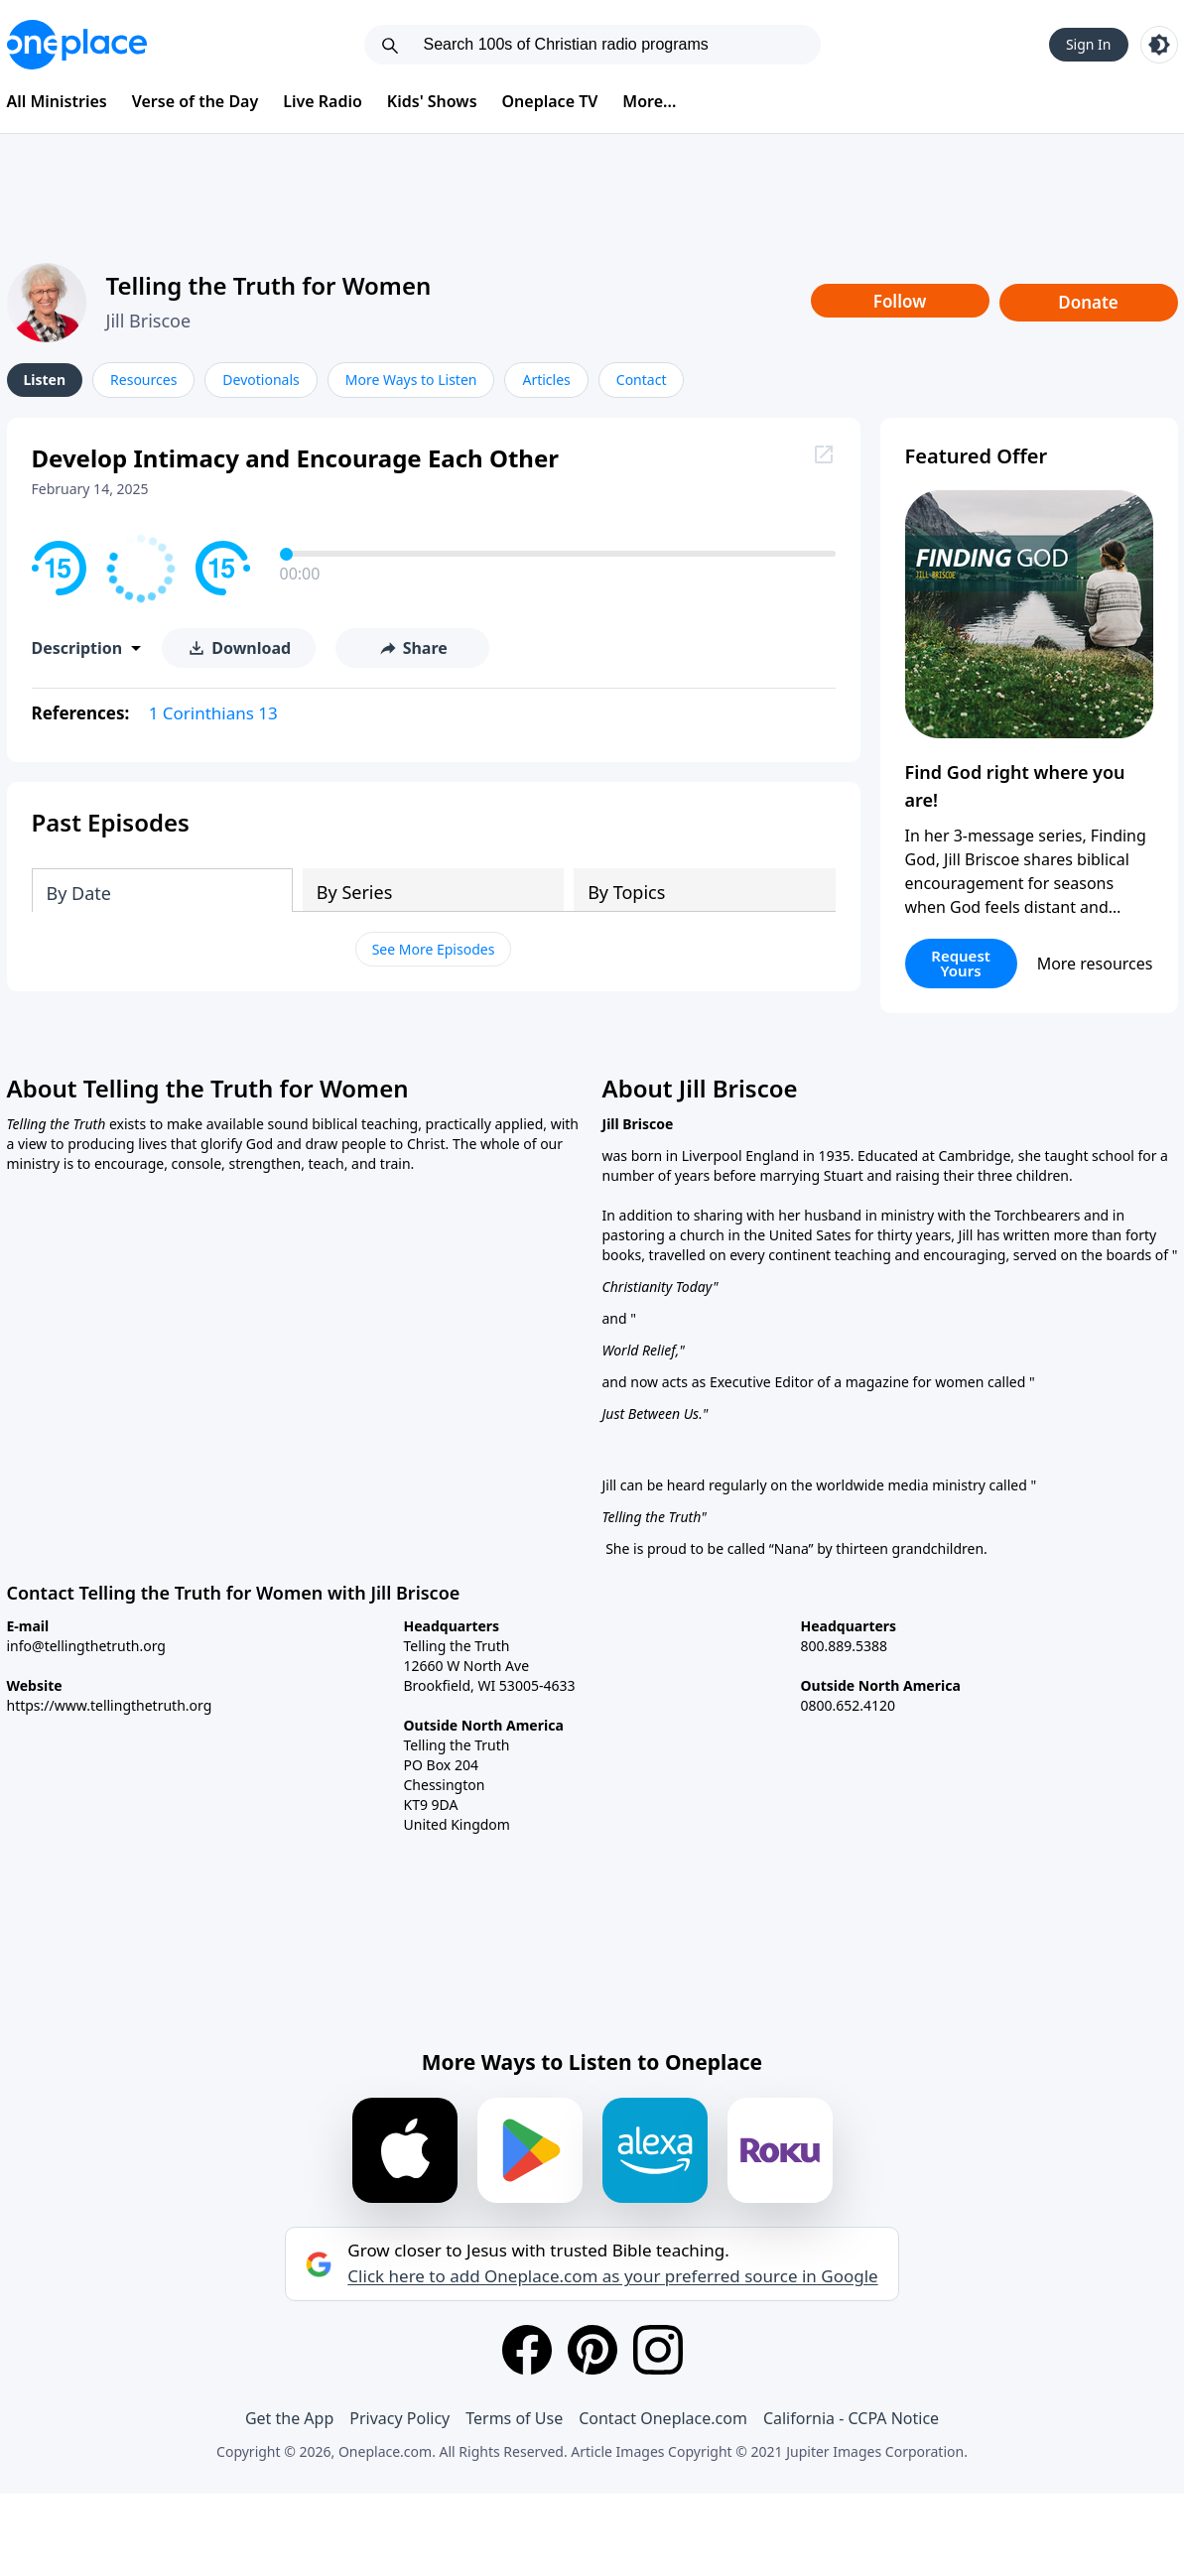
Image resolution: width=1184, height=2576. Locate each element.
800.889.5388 (844, 1645)
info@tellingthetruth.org (86, 1645)
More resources (1095, 963)
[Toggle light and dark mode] (1159, 45)
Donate (1088, 302)
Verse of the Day (195, 101)
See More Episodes (433, 949)
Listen (45, 379)
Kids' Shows (432, 101)
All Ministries (57, 101)
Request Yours (960, 963)
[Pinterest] (592, 2350)
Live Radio (322, 101)
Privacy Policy (399, 2418)
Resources (143, 379)
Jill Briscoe (149, 320)
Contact (641, 379)
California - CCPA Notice (851, 2418)
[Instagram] (658, 2350)
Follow (900, 301)
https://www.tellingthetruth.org (109, 1705)
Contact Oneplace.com (663, 2418)
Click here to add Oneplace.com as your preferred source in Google (612, 2276)
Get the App (289, 2418)
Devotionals (260, 379)
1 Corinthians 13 (213, 713)
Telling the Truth (652, 1516)
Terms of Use (514, 2418)
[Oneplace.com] (77, 44)
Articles (546, 379)
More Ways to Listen (411, 379)
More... (649, 101)
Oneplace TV (550, 101)
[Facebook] (527, 2350)
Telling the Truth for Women (269, 285)
